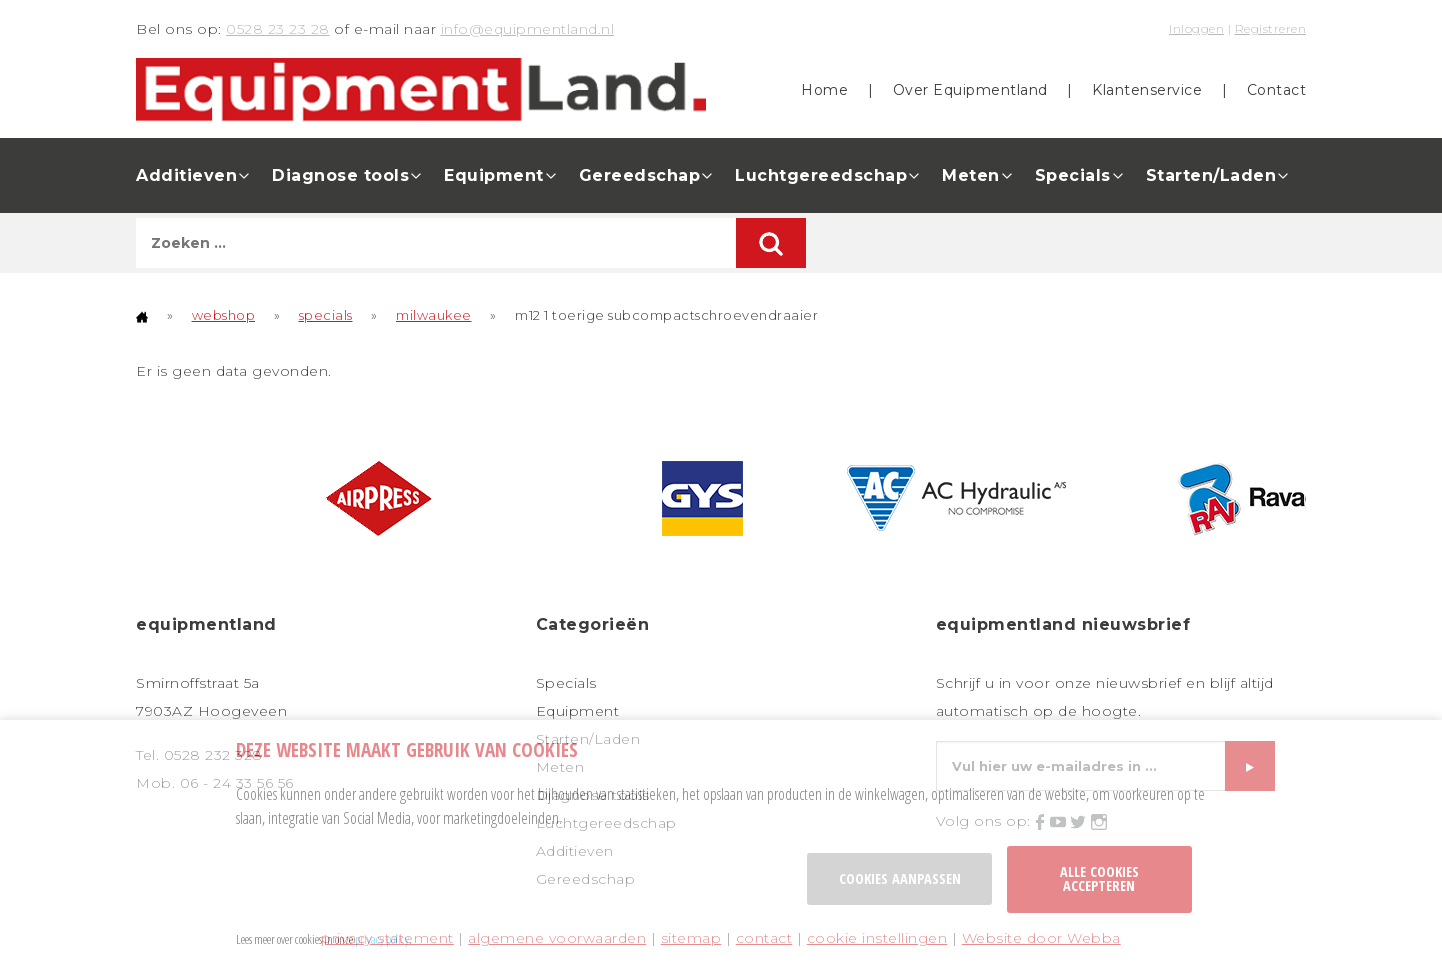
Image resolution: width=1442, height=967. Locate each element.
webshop (224, 315)
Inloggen (1196, 28)
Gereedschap (640, 175)
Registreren (1271, 28)
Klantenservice (1147, 90)
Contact (1277, 90)
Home (824, 90)
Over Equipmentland (970, 90)
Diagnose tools (340, 175)
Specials (1073, 175)
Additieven (186, 175)
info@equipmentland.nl (528, 29)
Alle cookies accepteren (1099, 878)
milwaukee (434, 315)
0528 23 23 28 (278, 29)
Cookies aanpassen (900, 878)
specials (326, 315)
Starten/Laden (1211, 175)
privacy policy (382, 939)
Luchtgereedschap (821, 175)
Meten (971, 175)
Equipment (494, 175)
